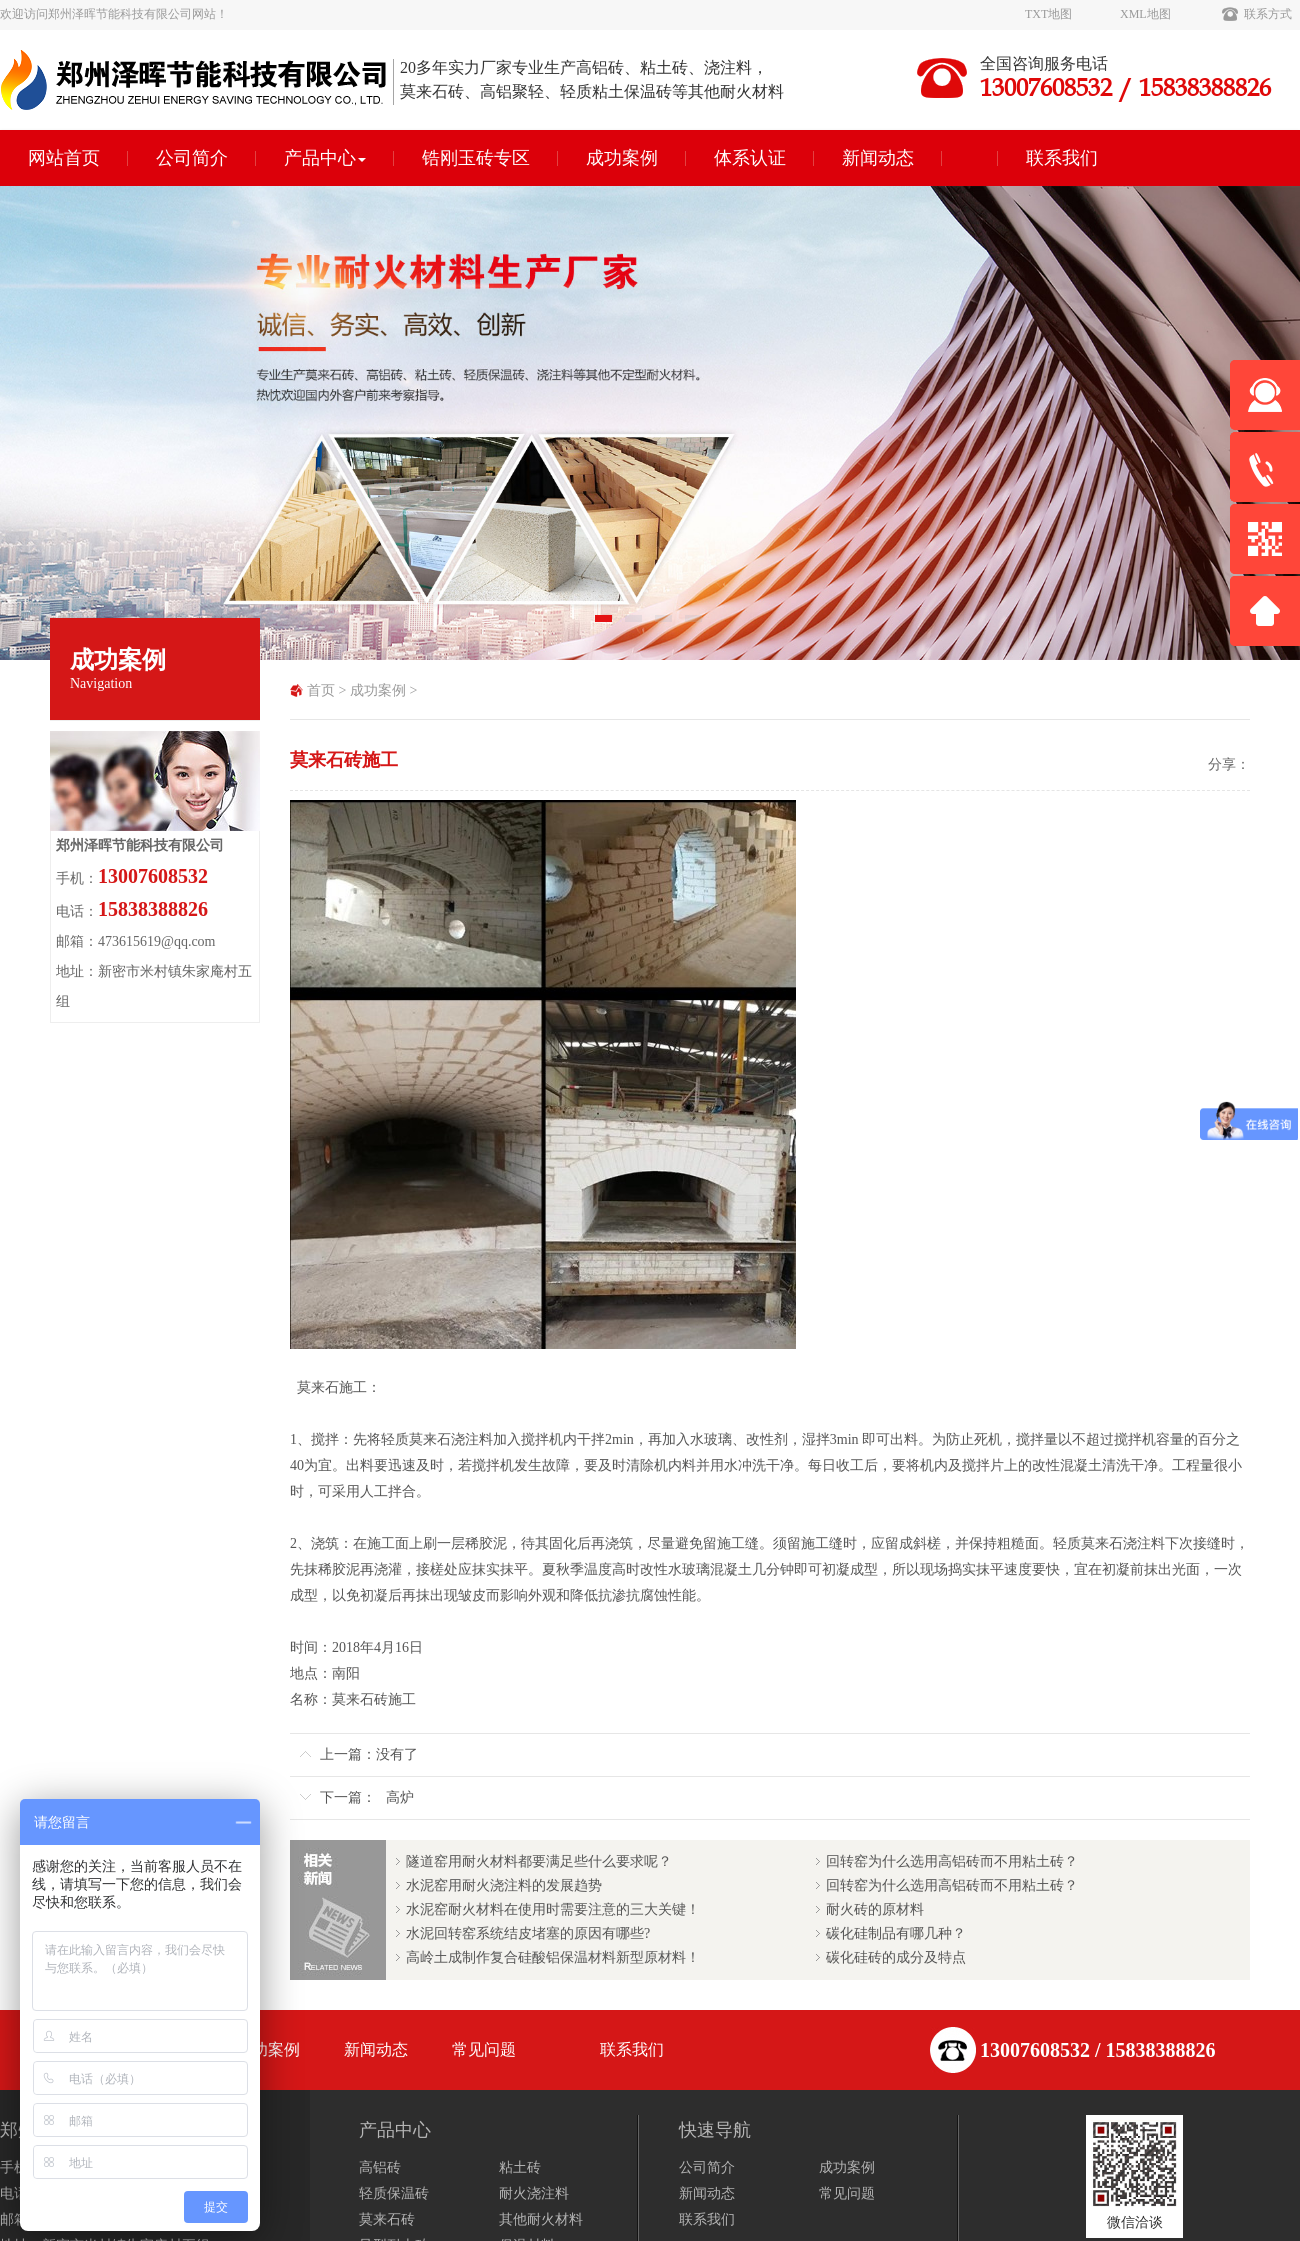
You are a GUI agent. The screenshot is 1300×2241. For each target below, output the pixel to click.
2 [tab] (635, 625)
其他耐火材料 (541, 2219)
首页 (321, 690)
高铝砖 (380, 2167)
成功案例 (622, 158)
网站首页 (64, 158)
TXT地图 (1048, 14)
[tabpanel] (650, 423)
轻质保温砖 (394, 2193)
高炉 (400, 1797)
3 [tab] (665, 625)
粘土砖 (520, 2167)
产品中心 (325, 158)
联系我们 (1062, 158)
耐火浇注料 (534, 2193)
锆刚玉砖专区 (476, 158)
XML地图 (1145, 14)
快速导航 (715, 2130)
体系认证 (750, 158)
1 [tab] (605, 625)
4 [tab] (695, 625)
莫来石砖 (387, 2219)
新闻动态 (878, 158)
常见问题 (484, 2049)
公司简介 (192, 158)
